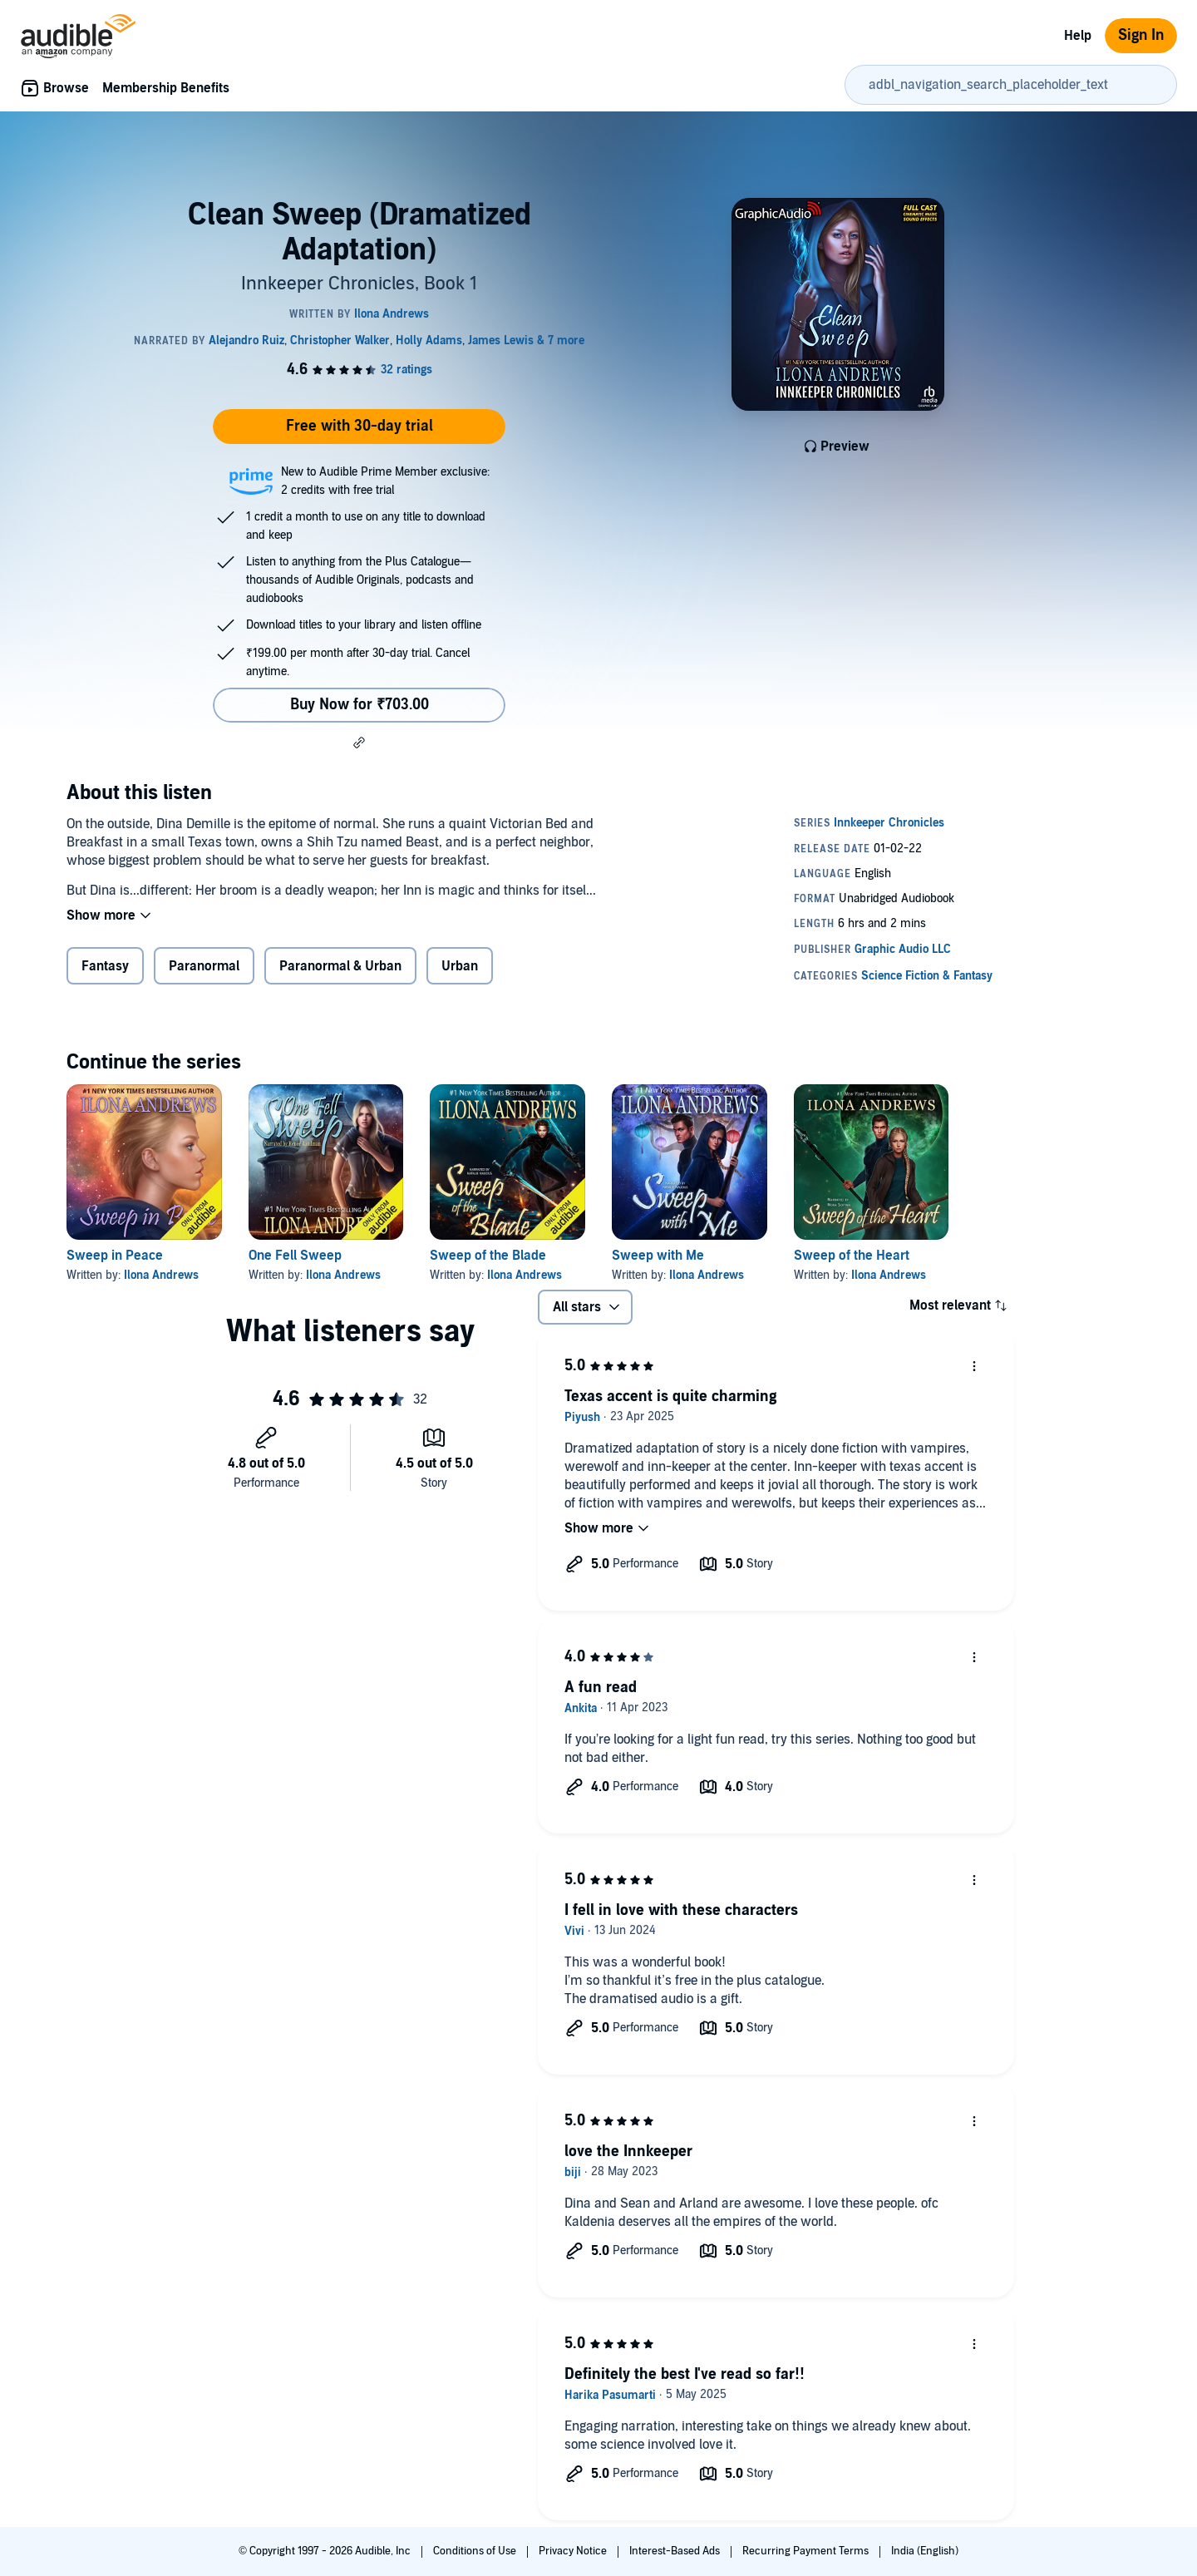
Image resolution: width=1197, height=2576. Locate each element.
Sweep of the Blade (488, 1255)
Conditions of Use (476, 2551)
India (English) (924, 2551)
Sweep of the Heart (851, 1255)
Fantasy (105, 966)
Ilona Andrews (161, 1275)
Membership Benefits (165, 88)
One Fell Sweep (295, 1255)
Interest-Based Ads (675, 2551)
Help (1077, 35)
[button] (359, 742)
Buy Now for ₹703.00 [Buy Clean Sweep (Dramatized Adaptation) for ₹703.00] (359, 704)
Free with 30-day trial (359, 426)
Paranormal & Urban (340, 966)
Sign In (1141, 35)
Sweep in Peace (114, 1255)
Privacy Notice (574, 2551)
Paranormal (204, 966)
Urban (459, 966)
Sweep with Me (658, 1255)
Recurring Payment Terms (806, 2551)
